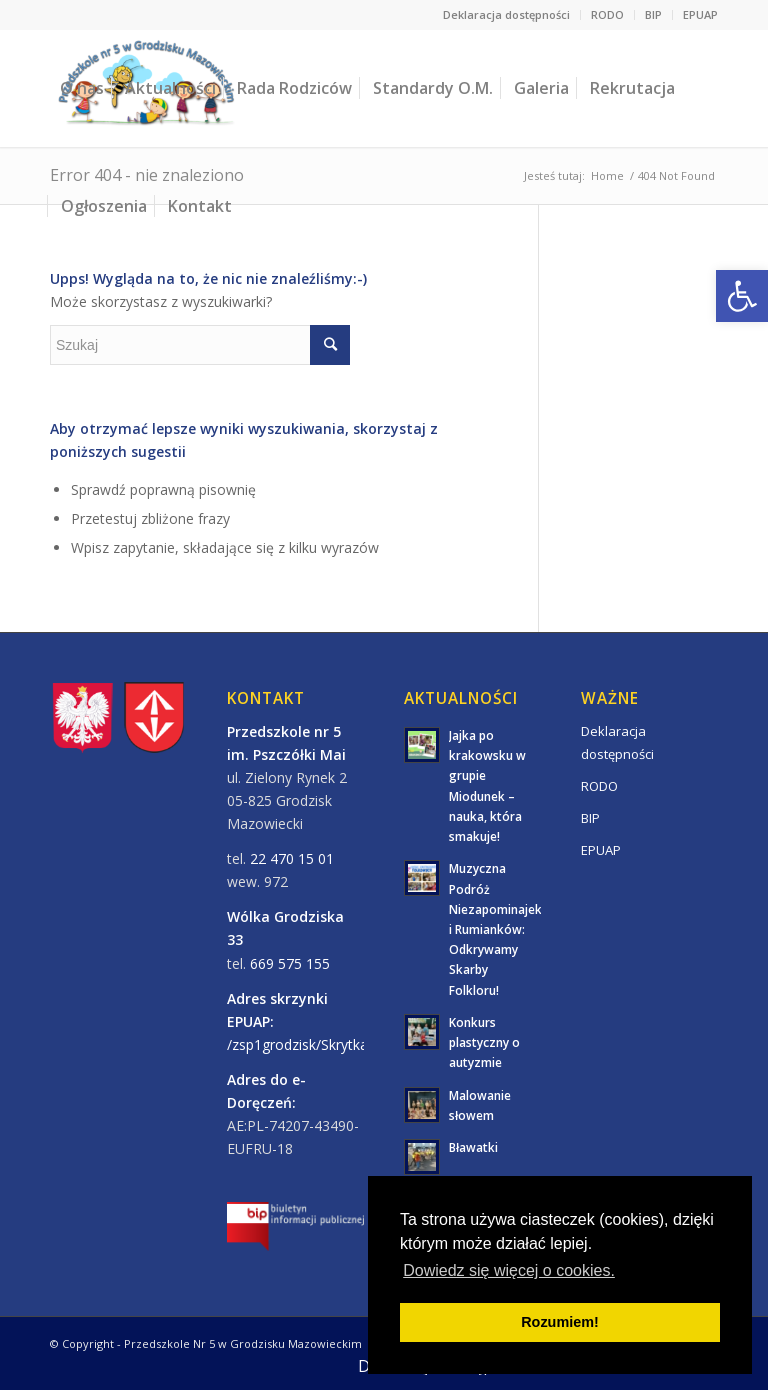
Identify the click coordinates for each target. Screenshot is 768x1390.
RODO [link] (607, 14)
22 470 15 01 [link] (292, 858)
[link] (742, 296)
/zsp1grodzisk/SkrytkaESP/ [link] (312, 1044)
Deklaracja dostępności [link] (506, 14)
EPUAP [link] (700, 14)
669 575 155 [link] (290, 963)
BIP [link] (653, 14)
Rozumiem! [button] (560, 1322)
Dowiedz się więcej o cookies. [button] (509, 1270)
